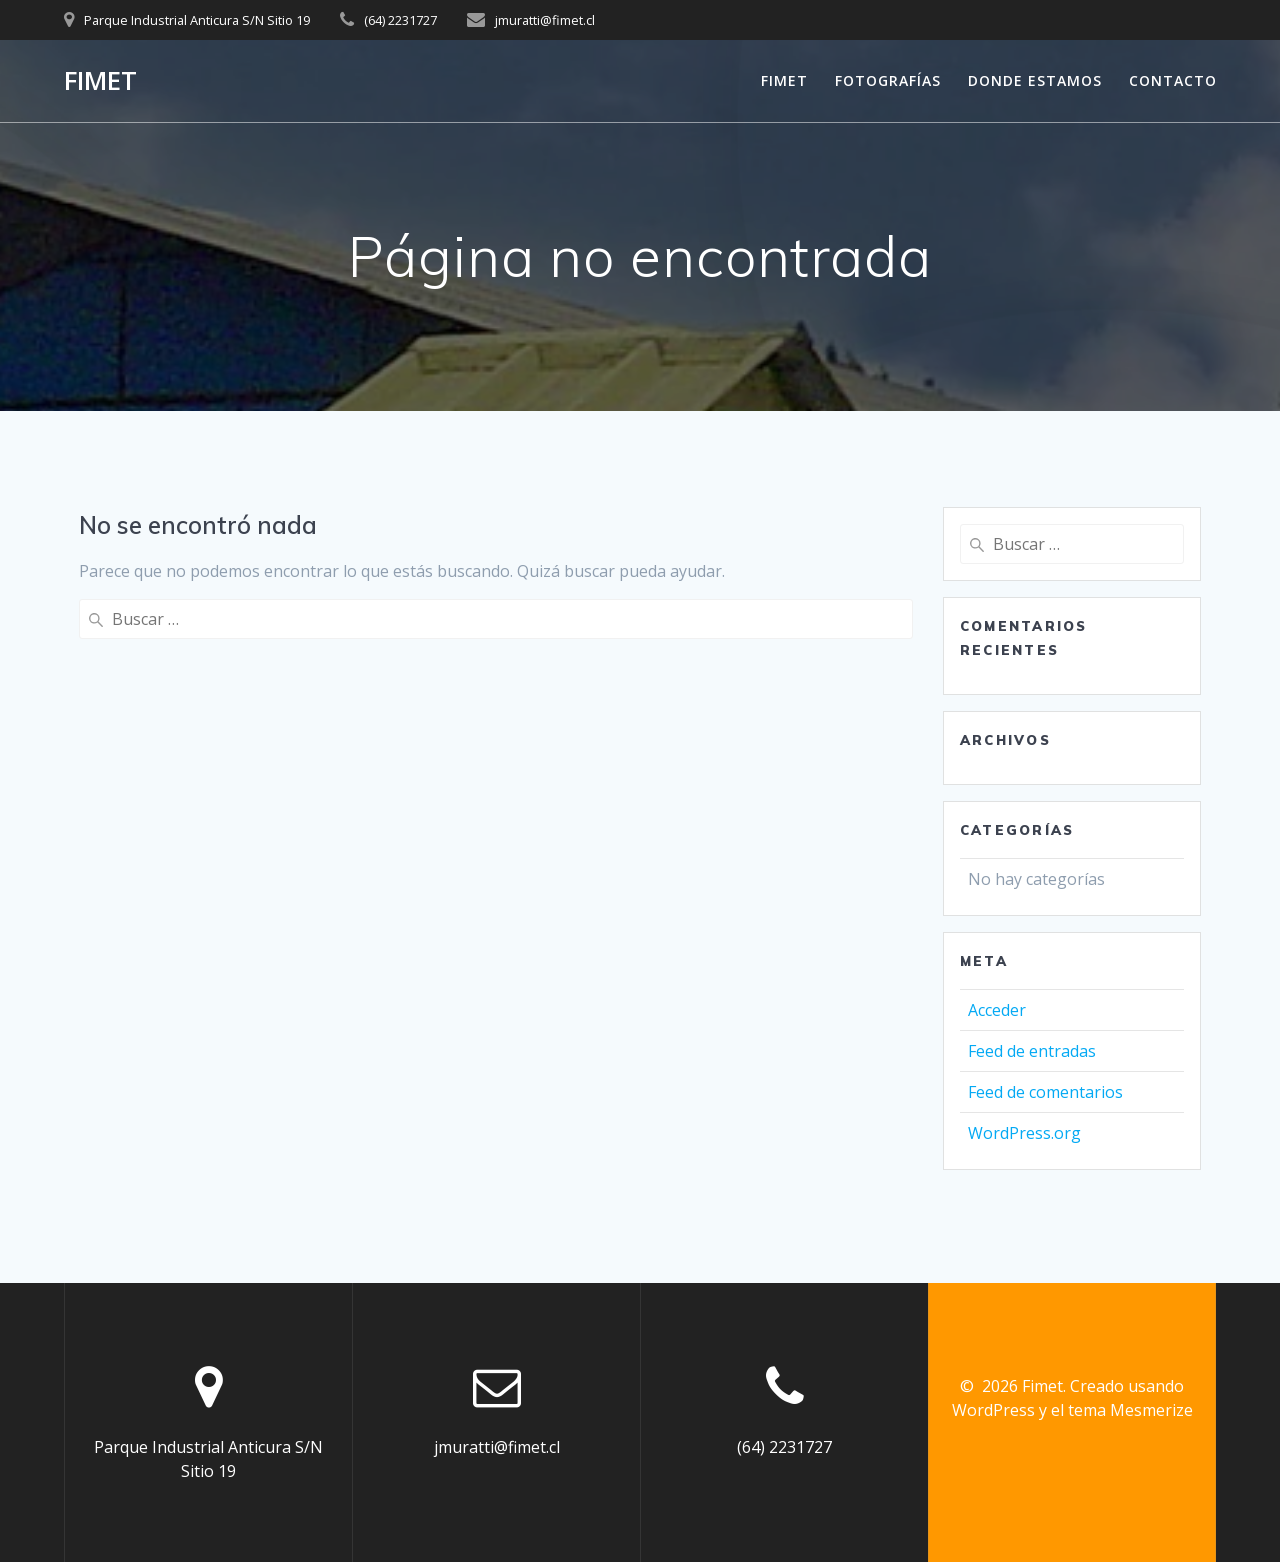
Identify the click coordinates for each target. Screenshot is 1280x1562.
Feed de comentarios (1045, 1092)
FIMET (784, 80)
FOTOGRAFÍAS (888, 80)
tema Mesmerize (1130, 1410)
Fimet (100, 81)
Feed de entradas (1032, 1051)
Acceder (997, 1010)
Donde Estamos (1035, 80)
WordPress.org (1024, 1133)
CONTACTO (1173, 80)
